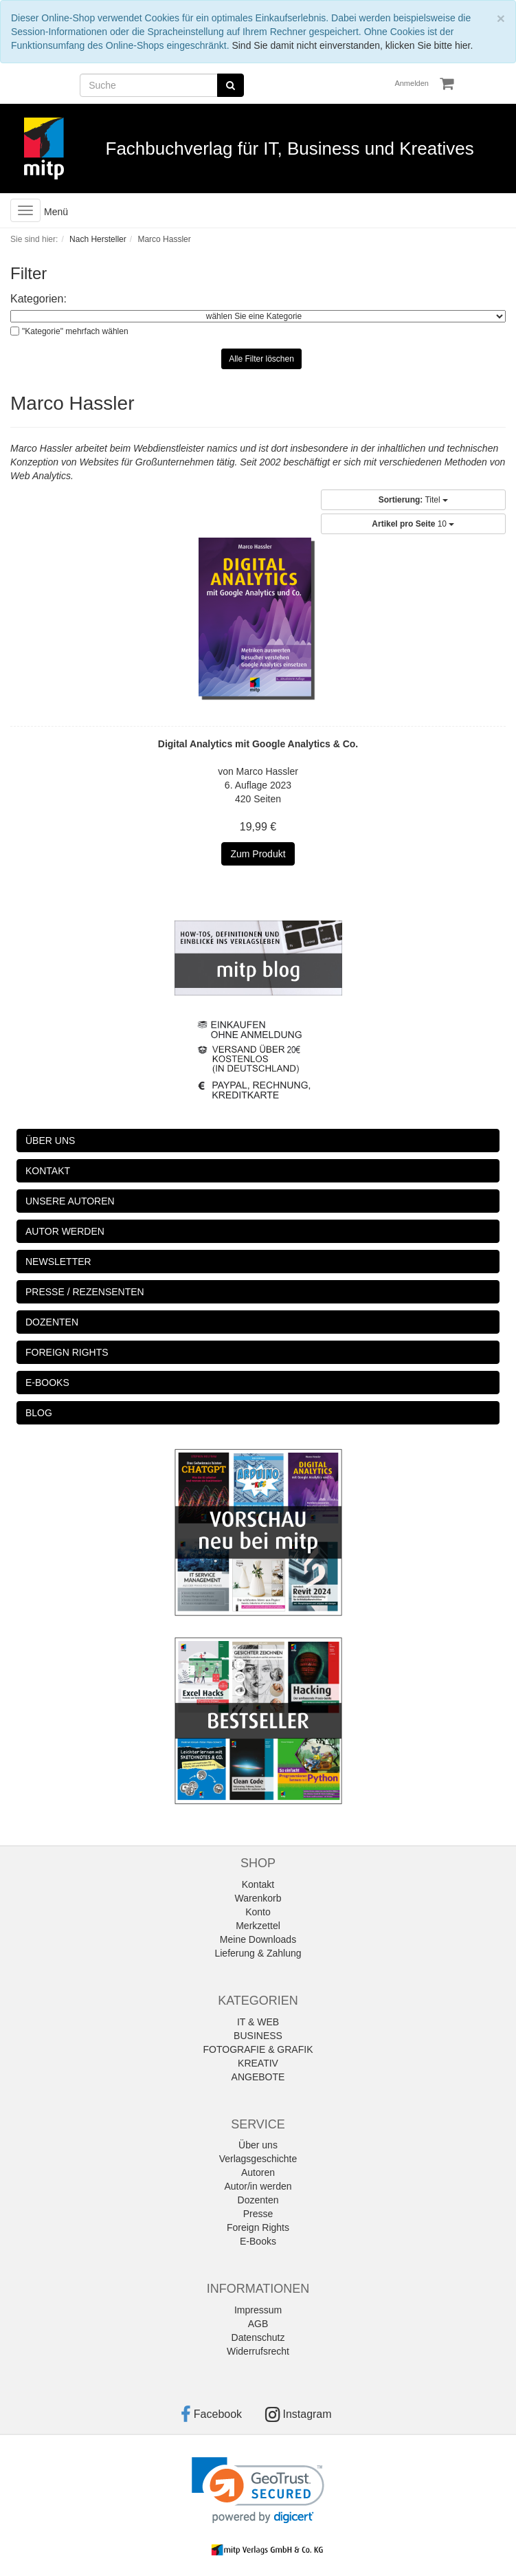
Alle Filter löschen (261, 359)
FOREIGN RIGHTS (67, 1352)
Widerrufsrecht (258, 2351)
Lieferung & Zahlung (257, 1953)
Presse (258, 2213)
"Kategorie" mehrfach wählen (75, 331)
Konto (258, 1911)
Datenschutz (258, 2337)
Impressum (258, 2309)
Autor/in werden (257, 2186)
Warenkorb (258, 1898)
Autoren (258, 2172)
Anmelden (411, 83)
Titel (413, 500)
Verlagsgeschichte (258, 2158)
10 (413, 524)
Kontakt (258, 1884)
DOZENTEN (51, 1322)
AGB (258, 2323)
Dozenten (258, 2199)
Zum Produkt (257, 853)
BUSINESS (258, 2035)
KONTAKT (47, 1170)
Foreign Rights (258, 2227)
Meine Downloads (258, 1939)
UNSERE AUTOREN (70, 1201)
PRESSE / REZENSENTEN (84, 1291)
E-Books (258, 2241)
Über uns (258, 2144)
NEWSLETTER (58, 1261)
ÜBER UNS (50, 1140)
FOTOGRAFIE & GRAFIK (258, 2049)
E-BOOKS (47, 1382)
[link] (258, 2490)
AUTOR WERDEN (64, 1231)
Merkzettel (258, 1925)
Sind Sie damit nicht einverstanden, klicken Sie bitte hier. (352, 45)
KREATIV (258, 2063)
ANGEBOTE (258, 2076)
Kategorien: (38, 299)
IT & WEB (258, 2021)
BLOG (38, 1412)
